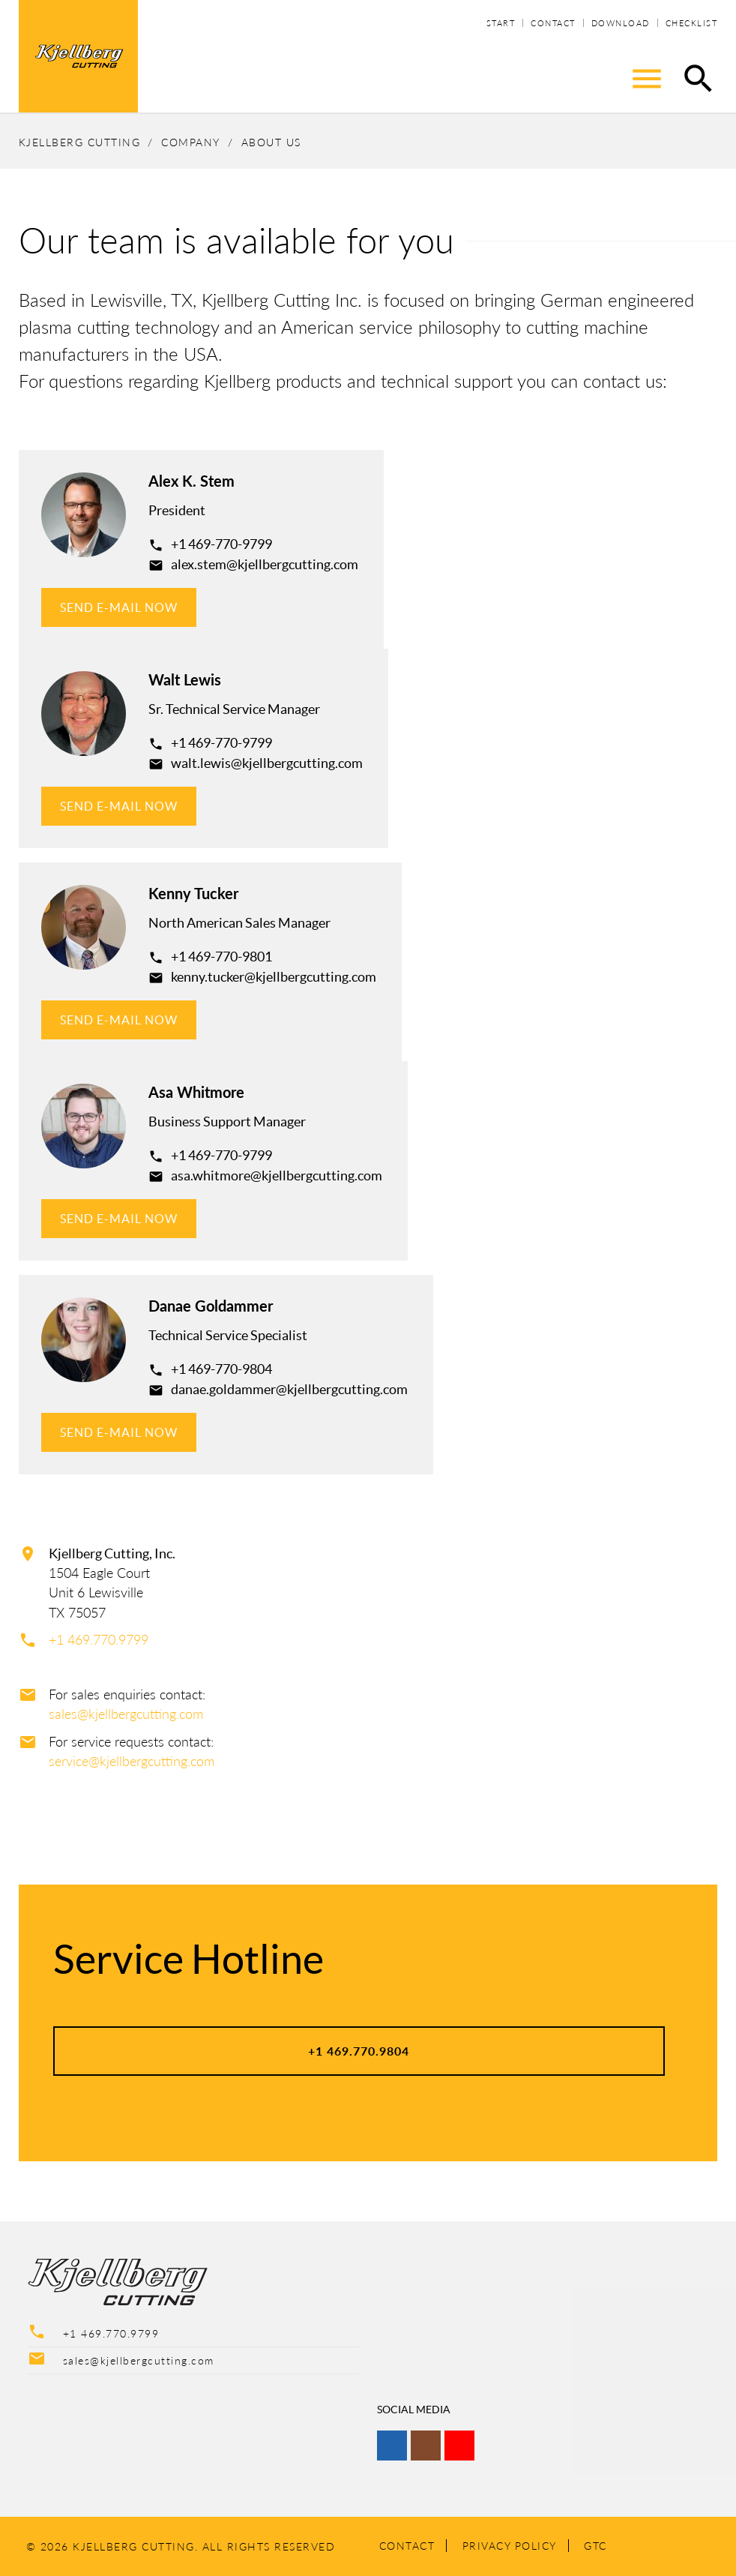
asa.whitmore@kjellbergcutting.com (276, 1175)
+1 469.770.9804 (358, 2051)
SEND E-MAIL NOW (119, 607)
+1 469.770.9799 (98, 1640)
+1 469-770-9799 (221, 544)
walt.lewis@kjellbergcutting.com (267, 763)
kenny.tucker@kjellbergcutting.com (273, 977)
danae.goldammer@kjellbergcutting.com (289, 1389)
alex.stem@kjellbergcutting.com (264, 564)
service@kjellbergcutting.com (131, 1761)
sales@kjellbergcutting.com (126, 1714)
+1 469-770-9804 (221, 1369)
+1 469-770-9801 (221, 956)
